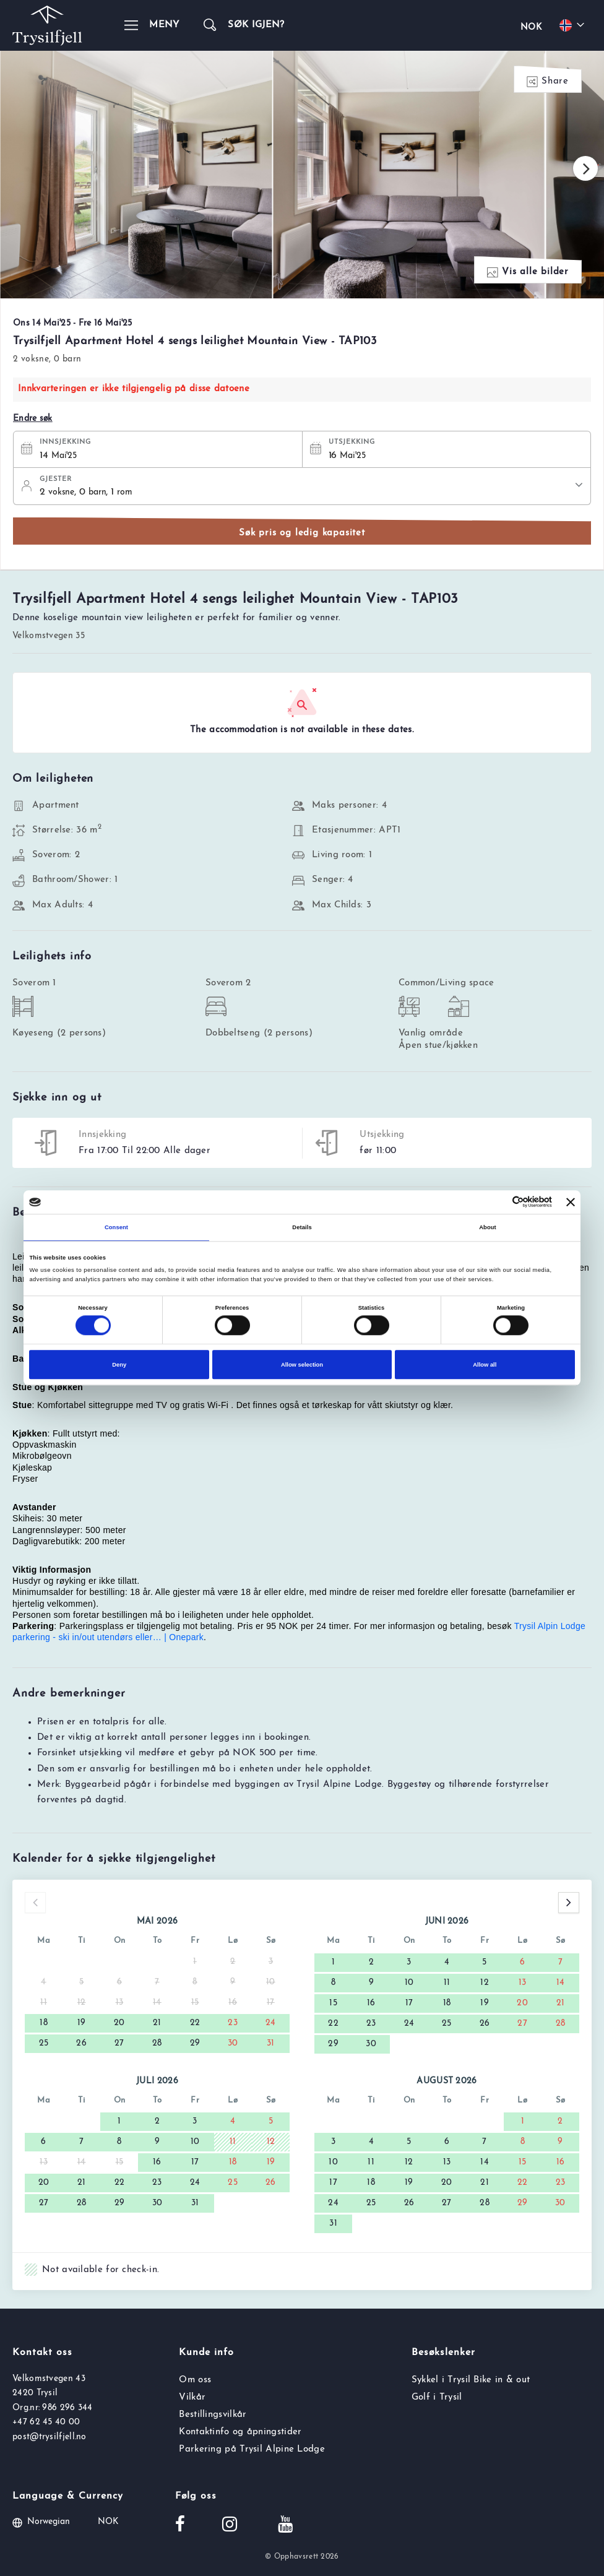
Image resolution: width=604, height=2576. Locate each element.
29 (195, 2043)
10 (409, 1982)
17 (409, 2003)
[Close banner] (570, 1202)
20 (119, 2023)
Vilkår (192, 2397)
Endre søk (33, 418)
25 (44, 2043)
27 (119, 2043)
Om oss (195, 2380)
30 (233, 2043)
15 (333, 2003)
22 (195, 2023)
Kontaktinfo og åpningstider (240, 2432)
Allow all (484, 1365)
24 (270, 2023)
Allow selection (302, 1365)
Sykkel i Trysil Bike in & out (471, 2380)
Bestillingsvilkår (212, 2414)
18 (44, 2023)
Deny (119, 1365)
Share (548, 81)
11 (447, 1982)
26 (81, 2043)
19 (81, 2023)
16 (371, 2003)
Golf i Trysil (437, 2397)
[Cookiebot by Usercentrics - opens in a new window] (498, 1202)
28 (157, 2043)
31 (271, 2043)
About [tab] (487, 1227)
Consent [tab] (116, 1227)
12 (484, 1982)
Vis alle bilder (528, 272)
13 (523, 1982)
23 (233, 2023)
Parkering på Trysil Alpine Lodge (252, 2449)
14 (560, 1982)
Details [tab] (301, 1227)
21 (157, 2023)
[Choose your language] (574, 25)
